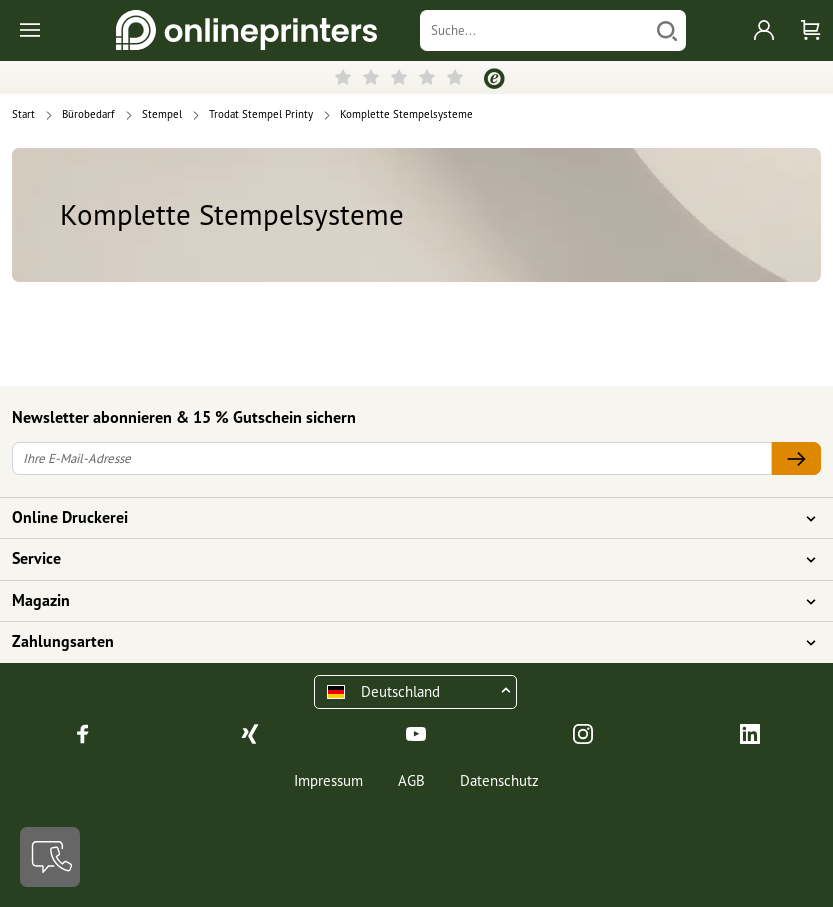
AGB (411, 780)
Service (404, 559)
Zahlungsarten (404, 642)
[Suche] (534, 30)
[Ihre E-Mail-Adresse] (392, 458)
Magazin (404, 601)
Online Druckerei (404, 518)
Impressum (328, 780)
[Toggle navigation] (31, 30)
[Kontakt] (50, 857)
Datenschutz (499, 780)
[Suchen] (667, 30)
